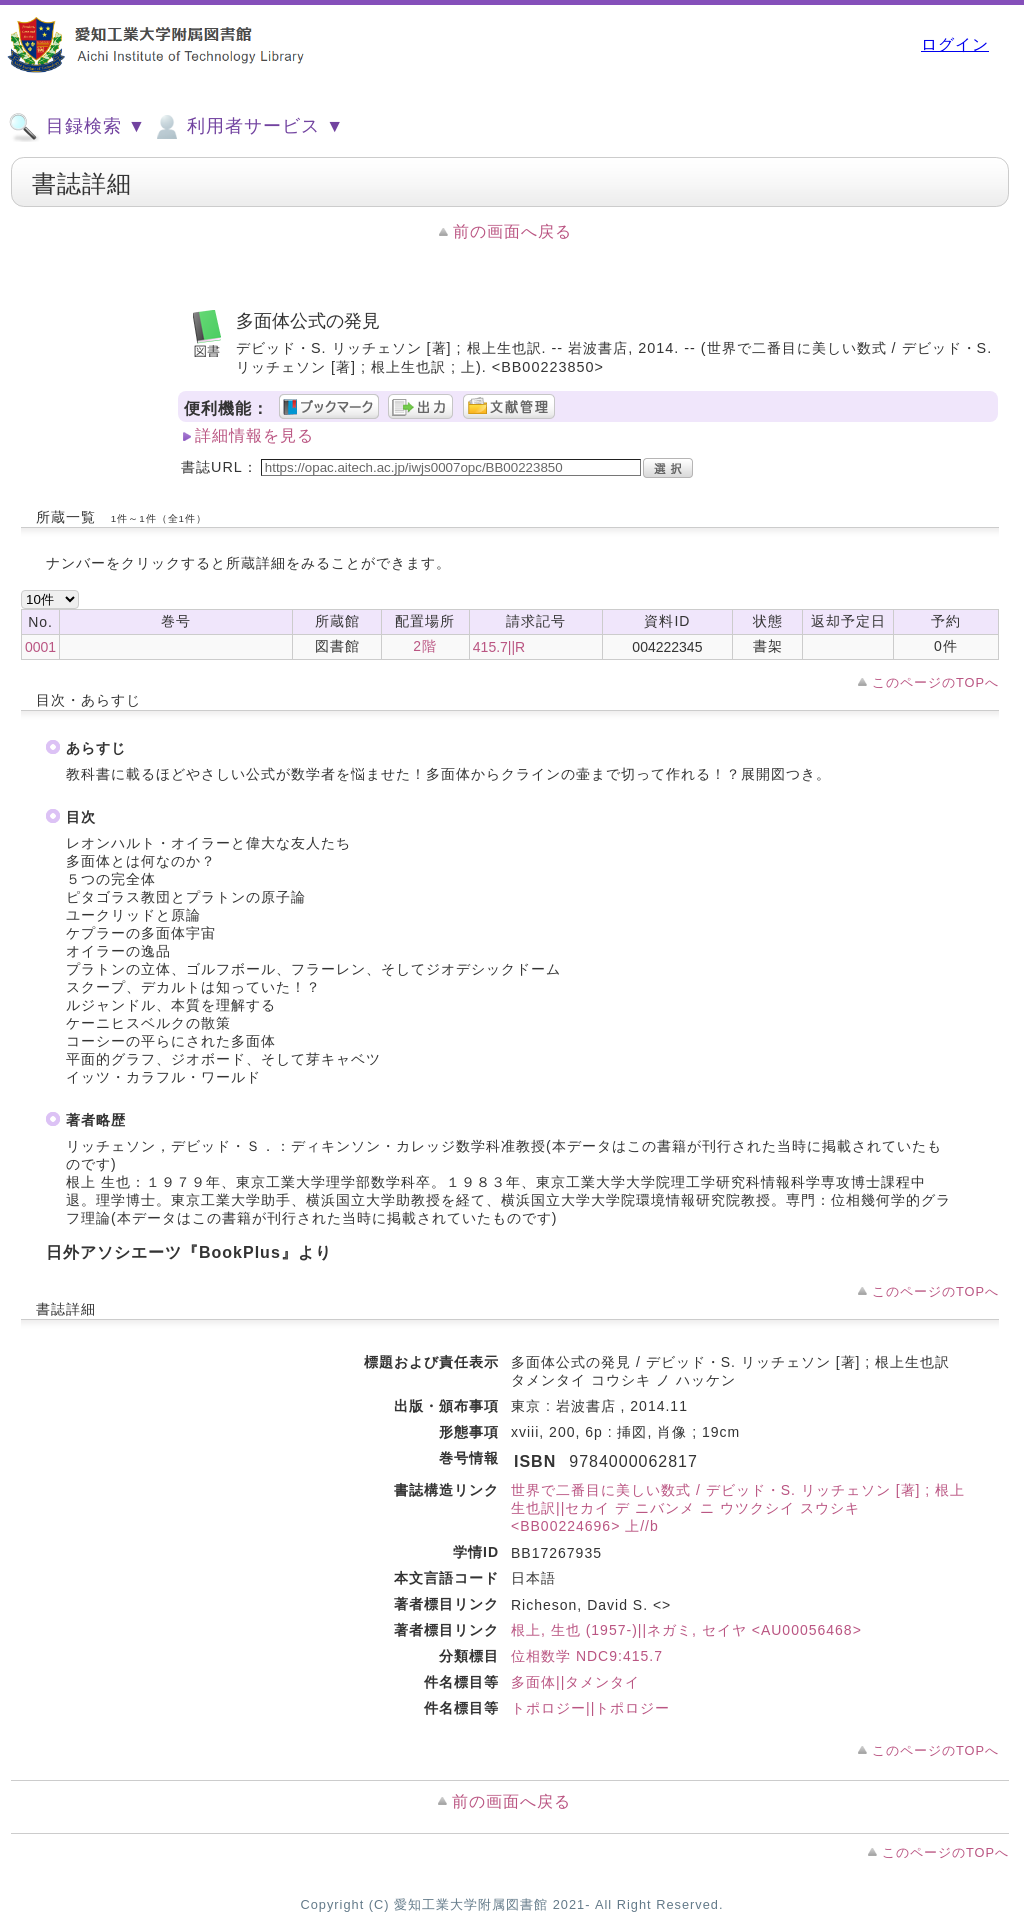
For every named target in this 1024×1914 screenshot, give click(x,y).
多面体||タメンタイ (575, 1682)
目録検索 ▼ (77, 127)
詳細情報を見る (254, 435)
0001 (40, 647)
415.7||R (499, 647)
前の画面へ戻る (512, 231)
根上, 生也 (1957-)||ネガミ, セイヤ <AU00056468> (686, 1630)
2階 (425, 646)
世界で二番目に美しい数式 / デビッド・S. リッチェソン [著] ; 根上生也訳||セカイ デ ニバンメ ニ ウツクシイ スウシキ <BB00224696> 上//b (738, 1508)
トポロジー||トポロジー (590, 1708)
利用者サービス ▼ (247, 127)
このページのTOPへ (935, 682)
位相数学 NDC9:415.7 (587, 1656)
